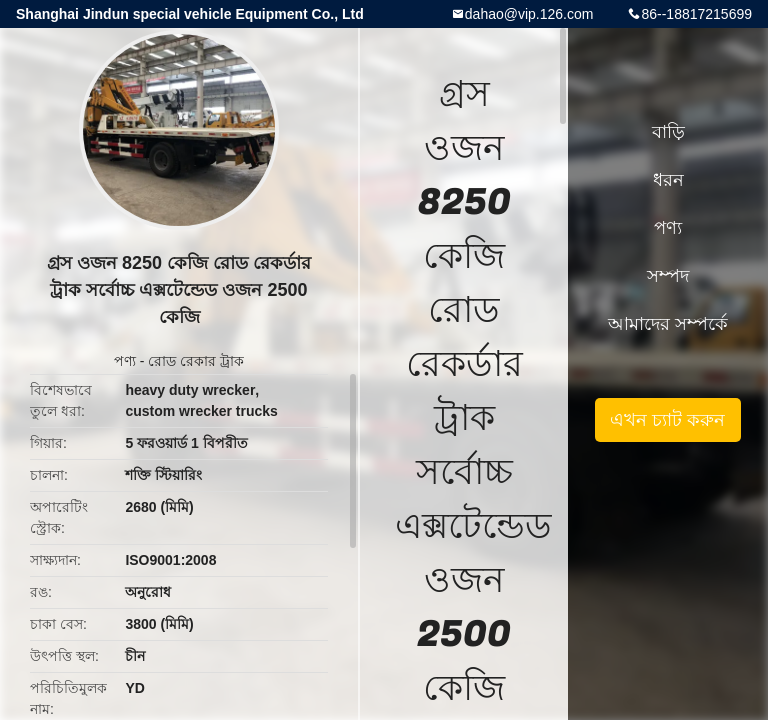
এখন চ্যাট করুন (667, 420)
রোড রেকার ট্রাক (196, 361)
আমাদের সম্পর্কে (668, 324)
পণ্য (125, 361)
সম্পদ (668, 276)
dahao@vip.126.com (529, 14)
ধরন (668, 180)
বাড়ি (668, 132)
